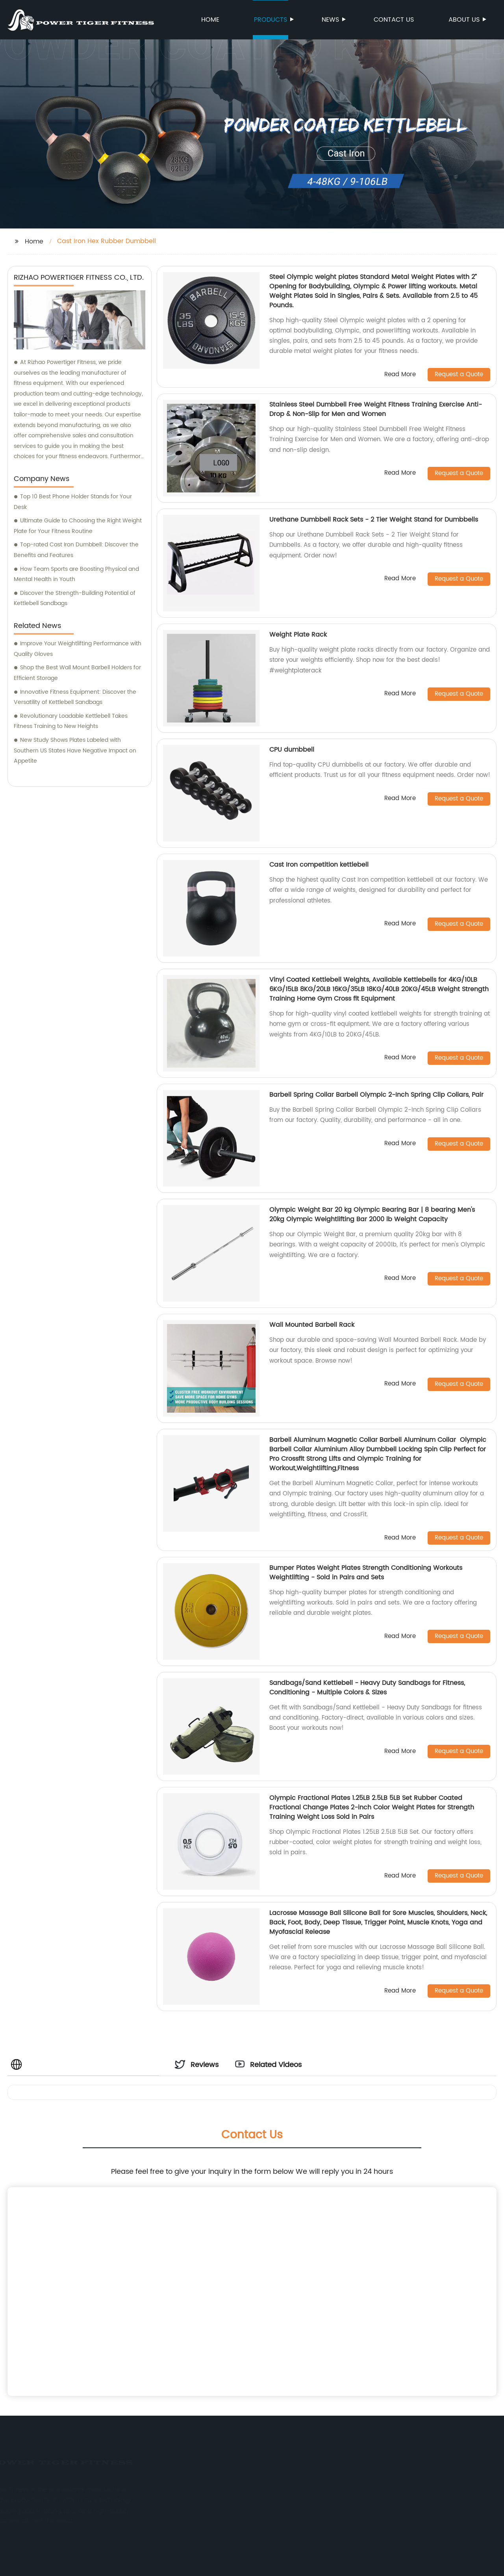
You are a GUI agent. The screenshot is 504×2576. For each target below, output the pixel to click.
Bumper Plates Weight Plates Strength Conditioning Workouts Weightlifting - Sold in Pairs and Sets (365, 1572)
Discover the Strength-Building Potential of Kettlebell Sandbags (74, 598)
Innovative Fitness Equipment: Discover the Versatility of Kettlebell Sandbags (75, 697)
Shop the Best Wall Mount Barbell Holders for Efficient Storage (77, 673)
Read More (400, 374)
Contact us (394, 20)
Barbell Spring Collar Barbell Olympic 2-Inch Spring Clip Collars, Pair (376, 1095)
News (331, 20)
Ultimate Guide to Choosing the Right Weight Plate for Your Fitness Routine (78, 526)
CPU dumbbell (291, 750)
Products (271, 20)
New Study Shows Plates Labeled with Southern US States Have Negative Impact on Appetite (75, 750)
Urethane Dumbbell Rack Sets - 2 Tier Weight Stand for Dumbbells (373, 519)
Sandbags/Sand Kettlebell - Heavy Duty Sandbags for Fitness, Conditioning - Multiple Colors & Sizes (367, 1688)
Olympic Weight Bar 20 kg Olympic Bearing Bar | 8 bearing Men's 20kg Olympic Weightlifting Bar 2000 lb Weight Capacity (372, 1214)
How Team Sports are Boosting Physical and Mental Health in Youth (76, 574)
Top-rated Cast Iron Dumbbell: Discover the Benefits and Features (76, 550)
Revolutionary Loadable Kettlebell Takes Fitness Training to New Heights (71, 721)
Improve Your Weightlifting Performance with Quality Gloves (77, 649)
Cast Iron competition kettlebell (319, 865)
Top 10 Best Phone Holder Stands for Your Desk (73, 502)
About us (464, 20)
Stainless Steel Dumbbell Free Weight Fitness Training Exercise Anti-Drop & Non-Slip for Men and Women (375, 409)
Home (210, 20)
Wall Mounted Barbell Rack (311, 1325)
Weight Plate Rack (298, 635)
